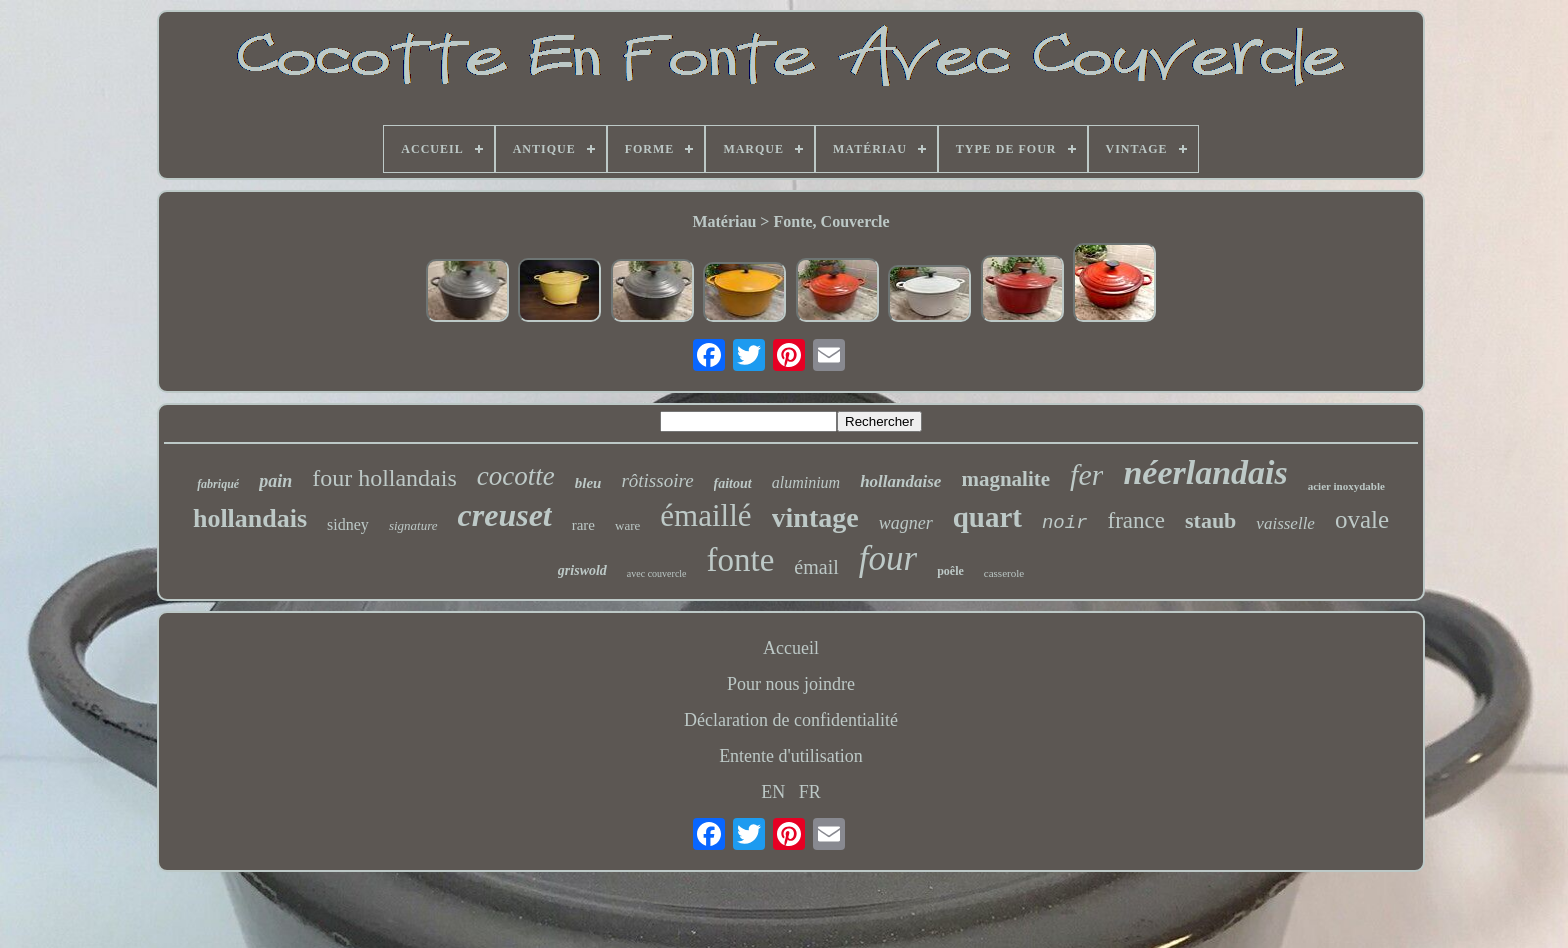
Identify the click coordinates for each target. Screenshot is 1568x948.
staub (1210, 520)
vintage (815, 517)
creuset (505, 515)
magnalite (1005, 479)
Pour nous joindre (791, 684)
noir (1065, 523)
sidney (348, 524)
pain (275, 481)
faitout (733, 483)
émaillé (705, 515)
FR (810, 792)
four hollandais (384, 478)
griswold (582, 570)
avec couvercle (657, 573)
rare (583, 525)
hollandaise (900, 481)
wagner (906, 523)
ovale (1362, 519)
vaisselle (1285, 523)
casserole (1004, 573)
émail (816, 567)
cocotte (516, 476)
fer (1086, 474)
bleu (588, 483)
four (888, 558)
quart (987, 517)
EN (773, 792)
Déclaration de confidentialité (791, 720)
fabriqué (218, 484)
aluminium (806, 482)
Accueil (791, 648)
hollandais (250, 518)
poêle (950, 571)
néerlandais (1205, 472)
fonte (741, 560)
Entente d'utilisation (791, 756)
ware (627, 525)
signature (413, 525)
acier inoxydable (1346, 486)
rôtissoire (657, 480)
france (1136, 520)
